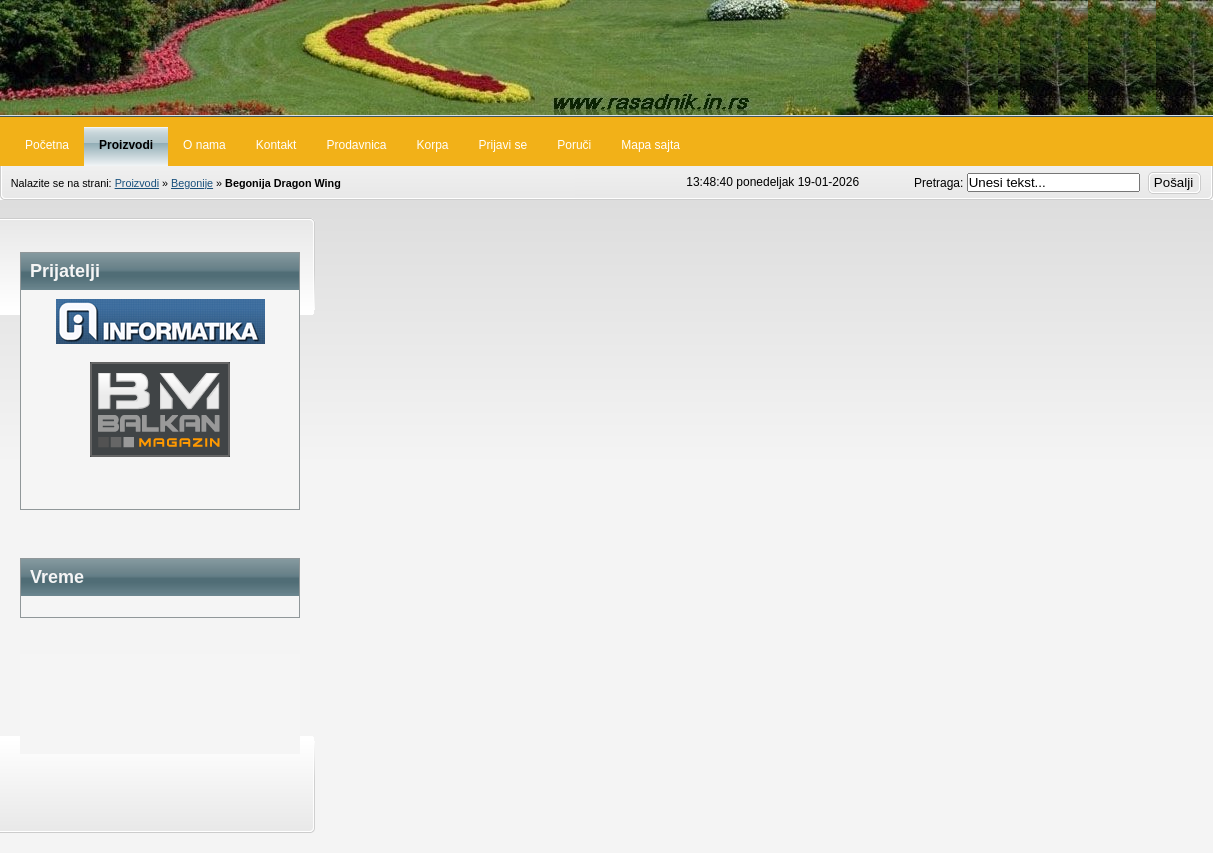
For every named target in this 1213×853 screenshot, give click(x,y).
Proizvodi (137, 183)
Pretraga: (940, 183)
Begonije (192, 183)
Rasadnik (606, 57)
